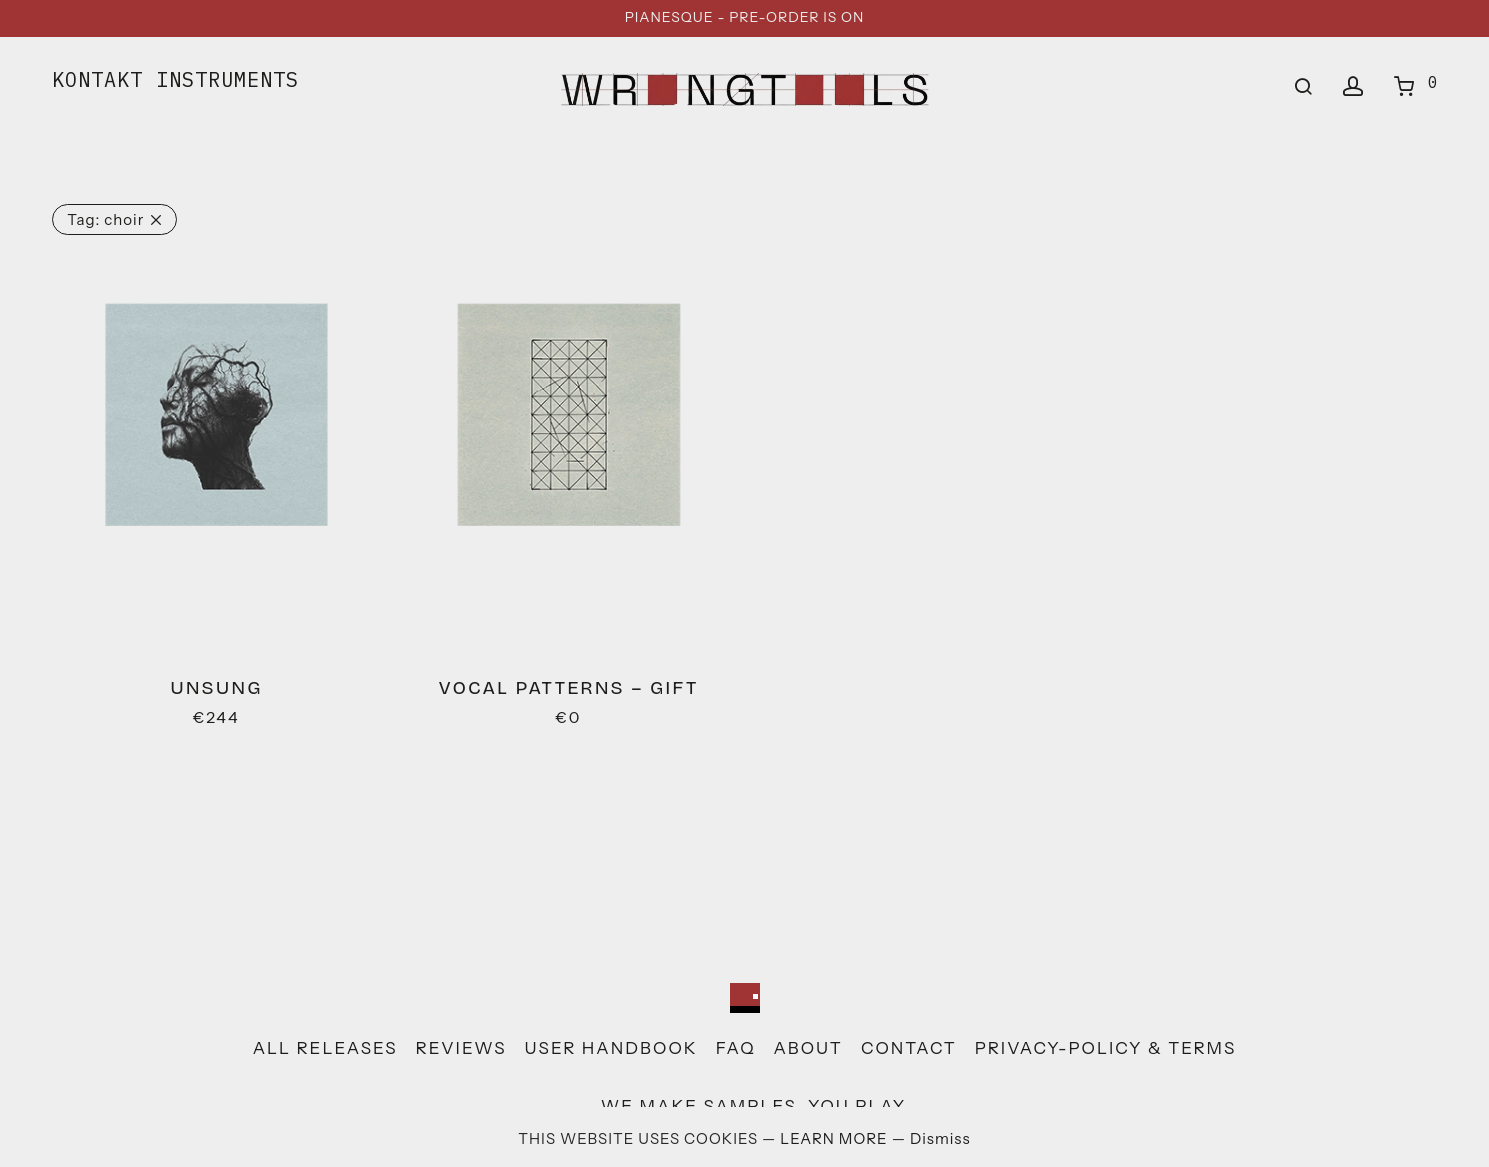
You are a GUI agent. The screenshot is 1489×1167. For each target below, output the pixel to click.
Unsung (216, 687)
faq (736, 1048)
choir (105, 219)
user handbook (611, 1048)
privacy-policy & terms (1106, 1048)
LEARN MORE (835, 1138)
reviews (461, 1048)
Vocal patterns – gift (569, 687)
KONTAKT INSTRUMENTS (175, 79)
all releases (325, 1048)
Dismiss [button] (940, 1138)
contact (909, 1048)
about (808, 1048)
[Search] (1303, 87)
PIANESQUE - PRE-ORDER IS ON (745, 17)
